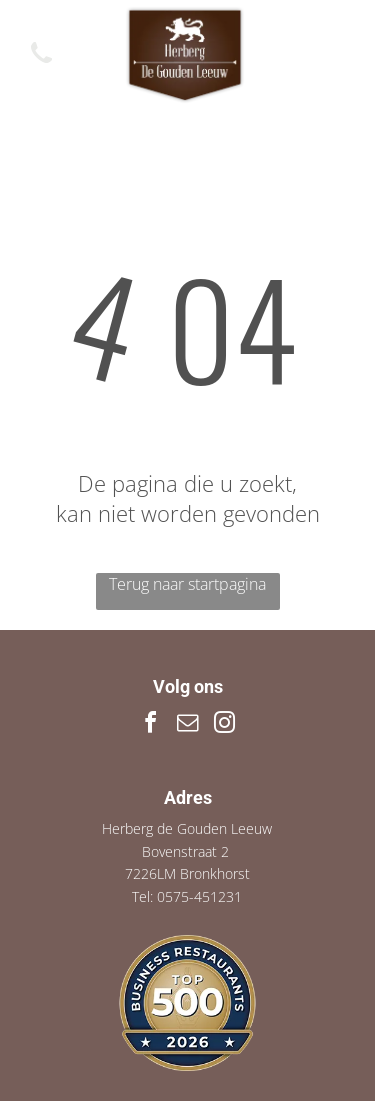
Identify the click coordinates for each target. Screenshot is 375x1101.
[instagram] (225, 725)
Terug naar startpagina (187, 584)
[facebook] (151, 725)
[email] (188, 725)
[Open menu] (336, 55)
